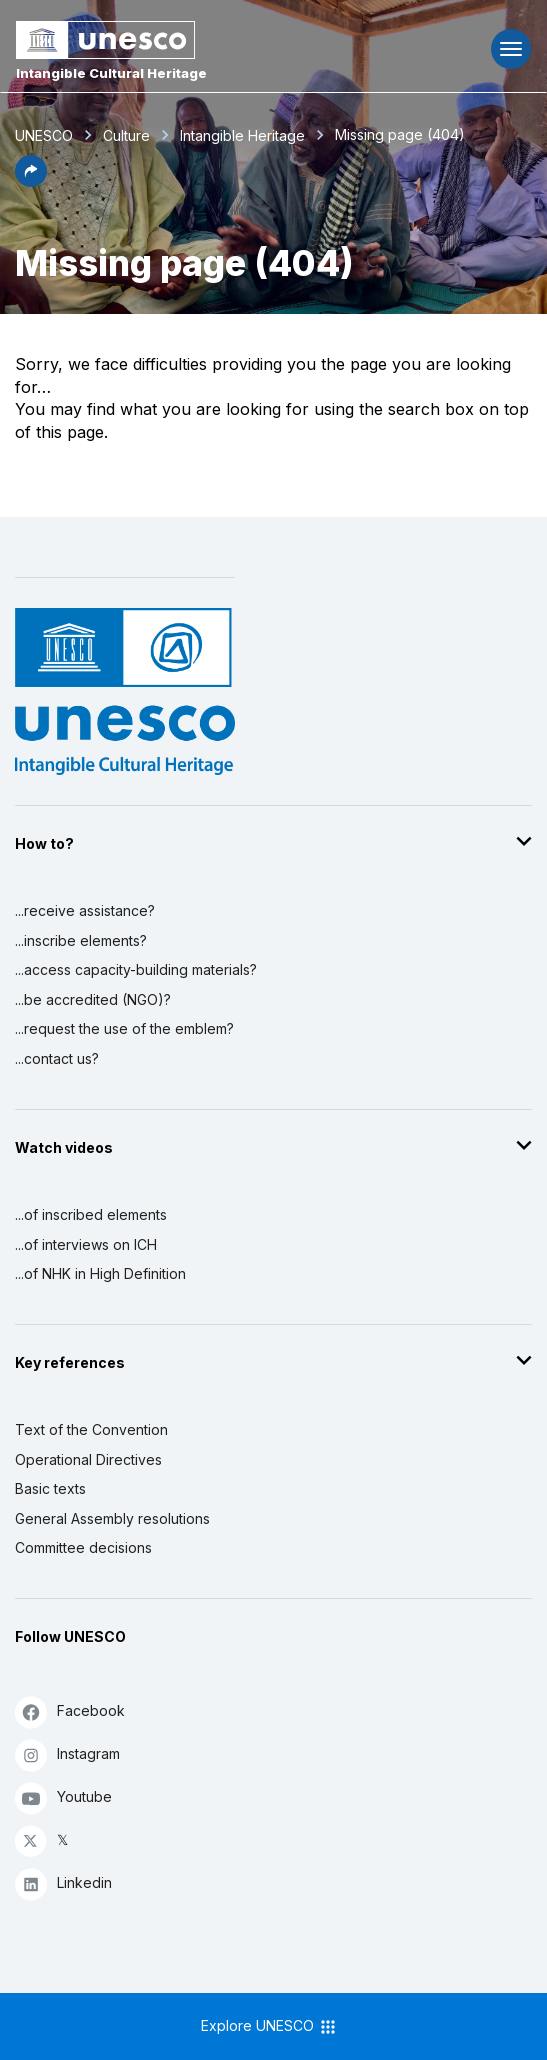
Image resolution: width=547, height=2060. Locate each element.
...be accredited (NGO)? (93, 999)
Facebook (70, 1711)
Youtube (63, 1797)
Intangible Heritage (242, 135)
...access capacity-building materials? (136, 969)
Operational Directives (88, 1459)
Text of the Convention (91, 1429)
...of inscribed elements (91, 1214)
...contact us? (57, 1058)
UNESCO (44, 135)
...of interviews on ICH (86, 1244)
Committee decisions (83, 1547)
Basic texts (50, 1488)
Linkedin (63, 1883)
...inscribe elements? (81, 940)
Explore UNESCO (269, 2027)
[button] (31, 181)
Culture (126, 135)
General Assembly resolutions (112, 1518)
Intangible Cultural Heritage (111, 73)
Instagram (67, 1754)
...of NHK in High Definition (100, 1273)
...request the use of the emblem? (124, 1028)
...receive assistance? (85, 910)
